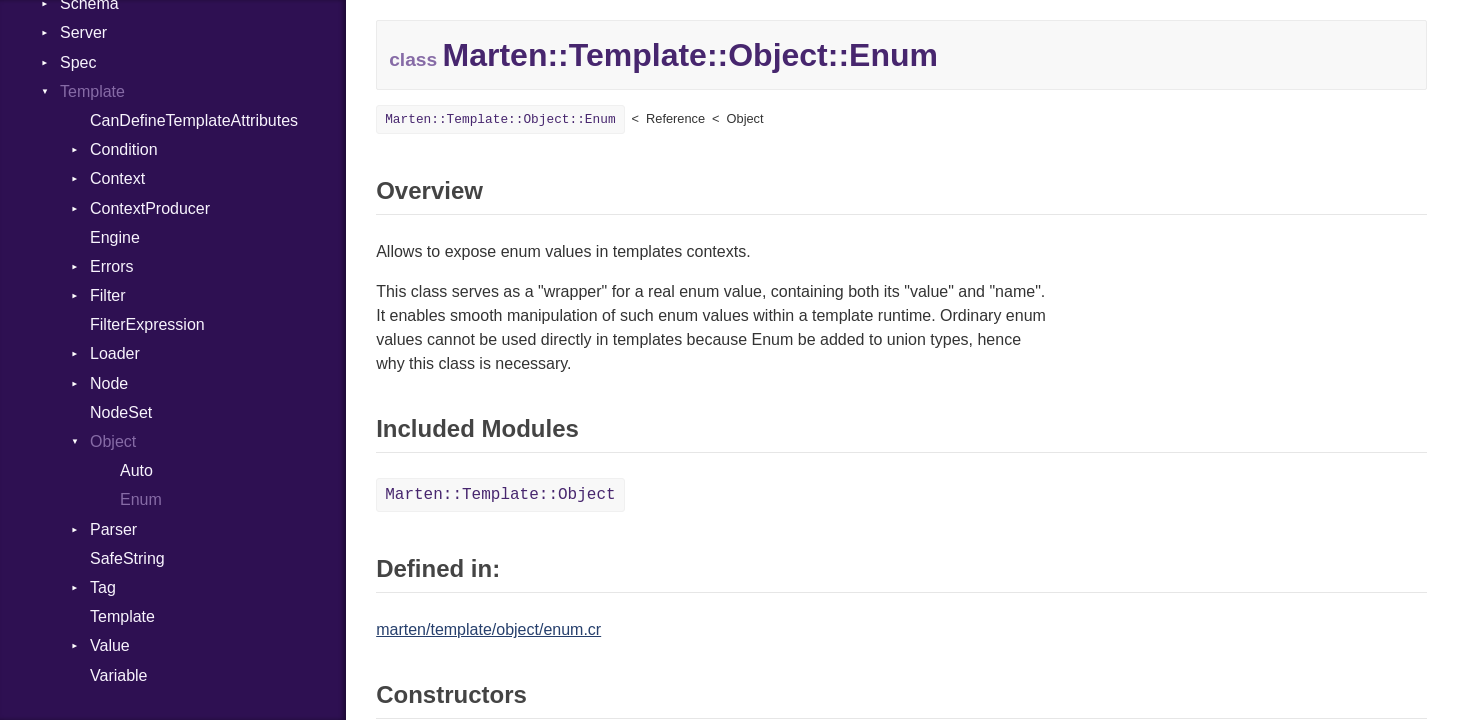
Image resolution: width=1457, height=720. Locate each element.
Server (83, 32)
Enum (141, 499)
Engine (115, 237)
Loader (115, 353)
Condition (124, 149)
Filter (108, 295)
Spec (78, 62)
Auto (136, 470)
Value (110, 645)
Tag (103, 587)
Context (117, 178)
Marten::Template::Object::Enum (500, 119)
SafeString (127, 558)
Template (92, 91)
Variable (119, 675)
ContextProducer (150, 208)
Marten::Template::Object (500, 495)
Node (109, 383)
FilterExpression (147, 324)
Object (113, 441)
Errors (112, 266)
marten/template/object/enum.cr (488, 629)
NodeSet (121, 412)
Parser (113, 529)
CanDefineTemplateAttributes (194, 120)
